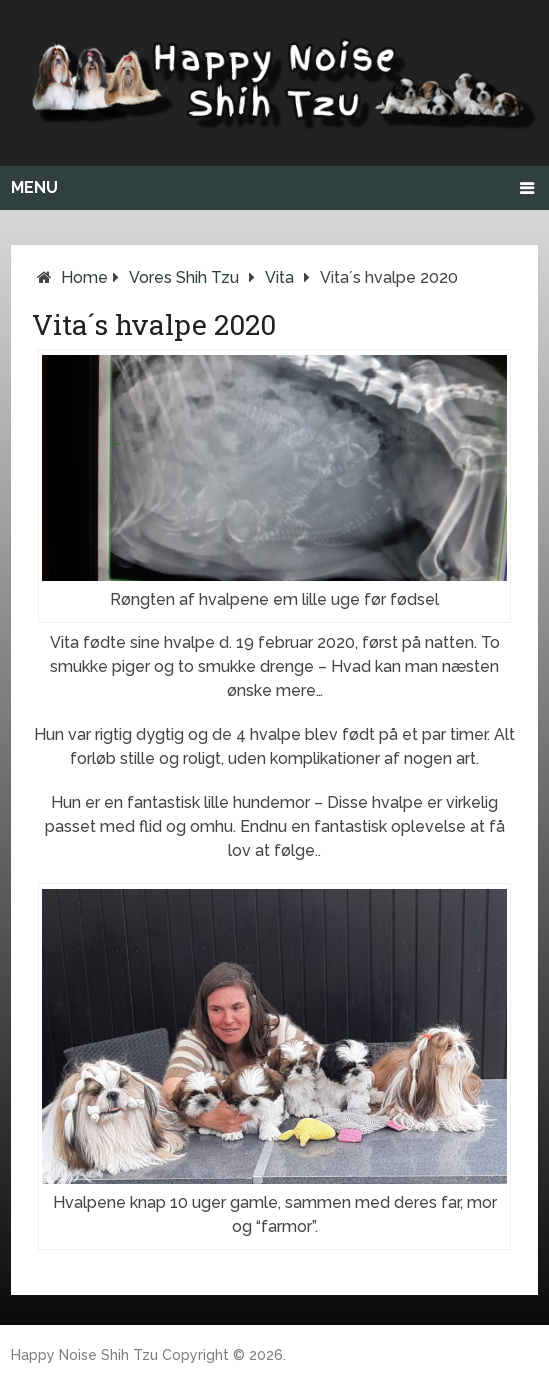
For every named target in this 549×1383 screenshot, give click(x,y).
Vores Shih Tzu (184, 277)
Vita (279, 277)
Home (84, 277)
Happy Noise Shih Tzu (84, 1355)
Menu (34, 187)
